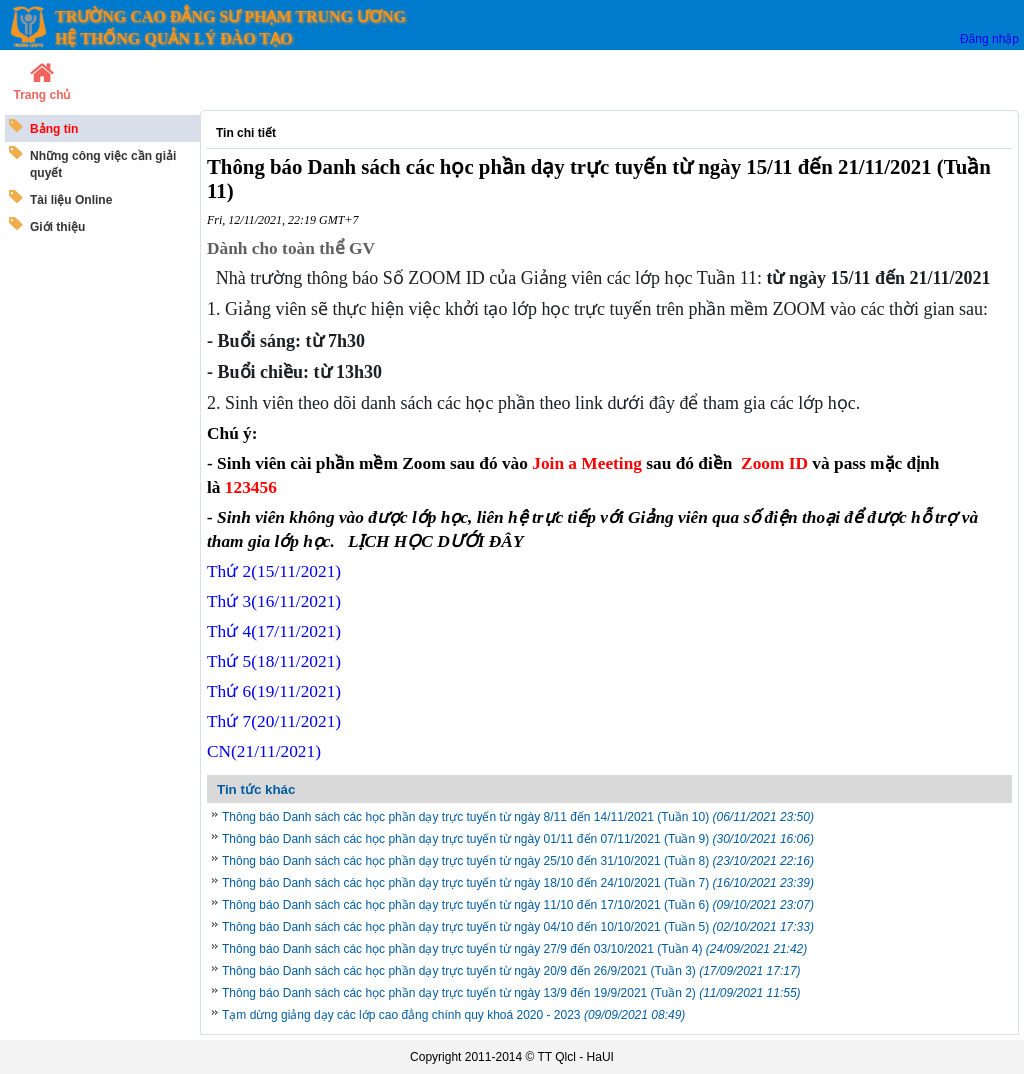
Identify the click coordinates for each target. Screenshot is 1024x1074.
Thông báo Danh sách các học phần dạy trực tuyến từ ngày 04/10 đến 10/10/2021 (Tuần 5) (518, 927)
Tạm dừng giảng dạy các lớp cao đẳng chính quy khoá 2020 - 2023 (453, 1015)
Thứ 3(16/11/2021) (274, 601)
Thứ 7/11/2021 (274, 721)
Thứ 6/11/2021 (274, 691)
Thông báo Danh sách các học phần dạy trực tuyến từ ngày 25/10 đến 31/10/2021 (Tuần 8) (518, 861)
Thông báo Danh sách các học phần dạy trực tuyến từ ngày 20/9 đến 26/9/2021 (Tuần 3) (511, 971)
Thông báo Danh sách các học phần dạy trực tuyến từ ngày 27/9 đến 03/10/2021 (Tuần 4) (514, 949)
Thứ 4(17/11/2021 (274, 631)
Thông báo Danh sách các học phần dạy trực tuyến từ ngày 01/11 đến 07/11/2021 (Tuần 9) (518, 839)
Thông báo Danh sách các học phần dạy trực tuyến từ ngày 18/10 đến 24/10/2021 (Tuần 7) (518, 883)
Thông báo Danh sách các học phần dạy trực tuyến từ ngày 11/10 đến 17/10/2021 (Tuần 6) (518, 905)
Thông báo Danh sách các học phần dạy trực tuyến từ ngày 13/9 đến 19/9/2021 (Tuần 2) (511, 993)
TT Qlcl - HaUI (575, 1057)
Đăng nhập (989, 39)
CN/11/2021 (264, 751)
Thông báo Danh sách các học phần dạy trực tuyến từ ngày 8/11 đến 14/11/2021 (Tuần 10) (518, 817)
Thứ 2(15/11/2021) (274, 571)
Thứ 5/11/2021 (274, 661)
